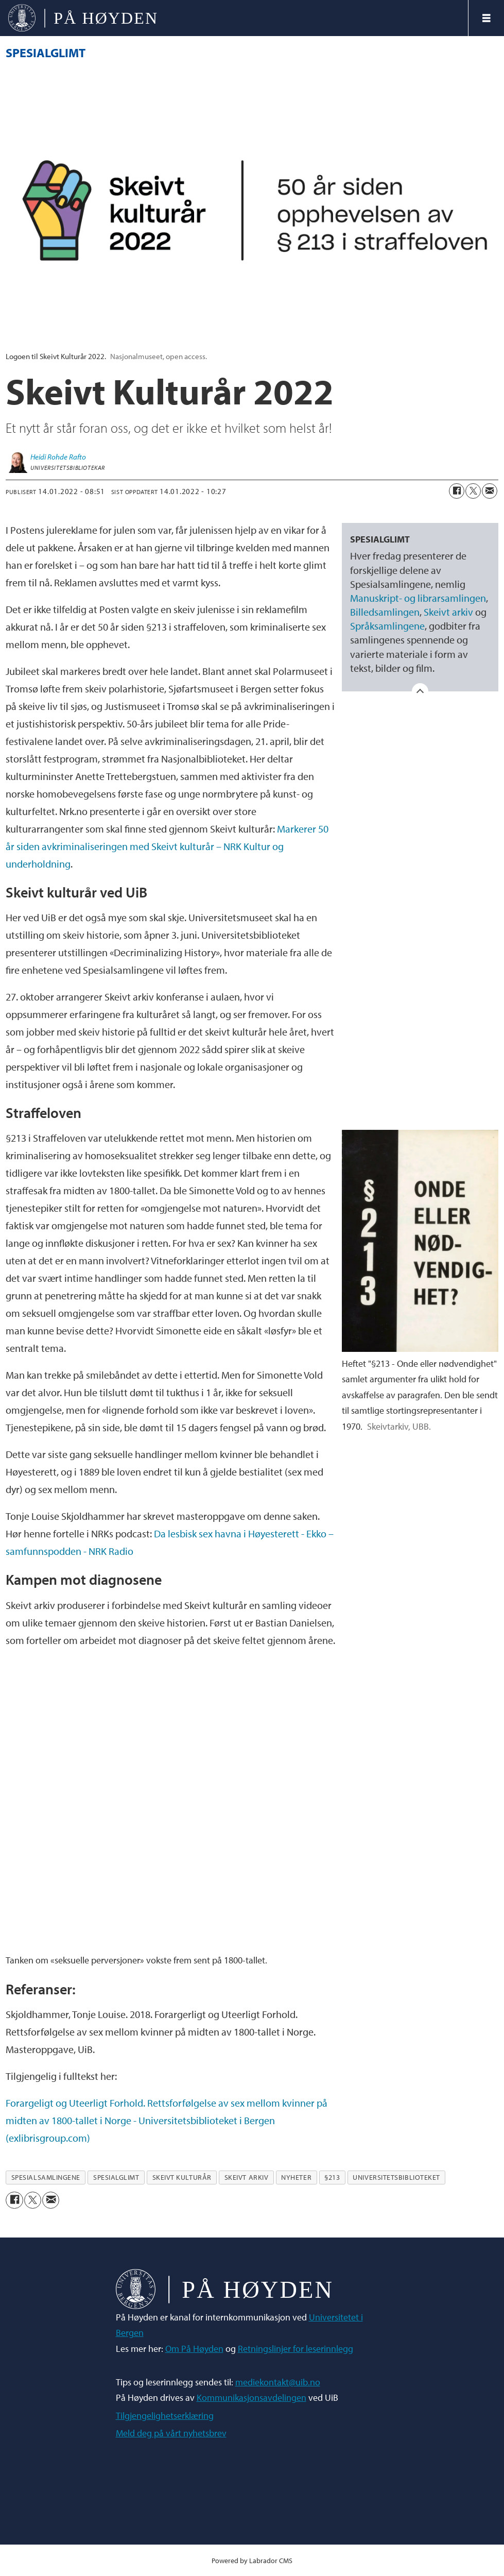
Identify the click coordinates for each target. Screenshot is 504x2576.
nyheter (296, 2177)
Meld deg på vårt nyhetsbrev (171, 2433)
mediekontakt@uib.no (277, 2382)
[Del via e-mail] (489, 491)
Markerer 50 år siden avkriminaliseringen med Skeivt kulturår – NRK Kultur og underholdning (167, 846)
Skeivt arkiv (448, 611)
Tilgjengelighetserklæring (165, 2415)
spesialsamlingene (45, 2177)
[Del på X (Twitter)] (473, 491)
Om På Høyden (194, 2348)
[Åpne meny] (486, 18)
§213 (332, 2177)
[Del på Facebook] (456, 491)
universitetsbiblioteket (396, 2177)
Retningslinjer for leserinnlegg (295, 2348)
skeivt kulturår (182, 2177)
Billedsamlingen (385, 611)
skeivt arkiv (246, 2177)
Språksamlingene (387, 625)
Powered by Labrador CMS (252, 2560)
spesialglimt (116, 2177)
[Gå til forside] (82, 18)
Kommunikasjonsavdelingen (251, 2397)
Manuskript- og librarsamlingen (418, 597)
